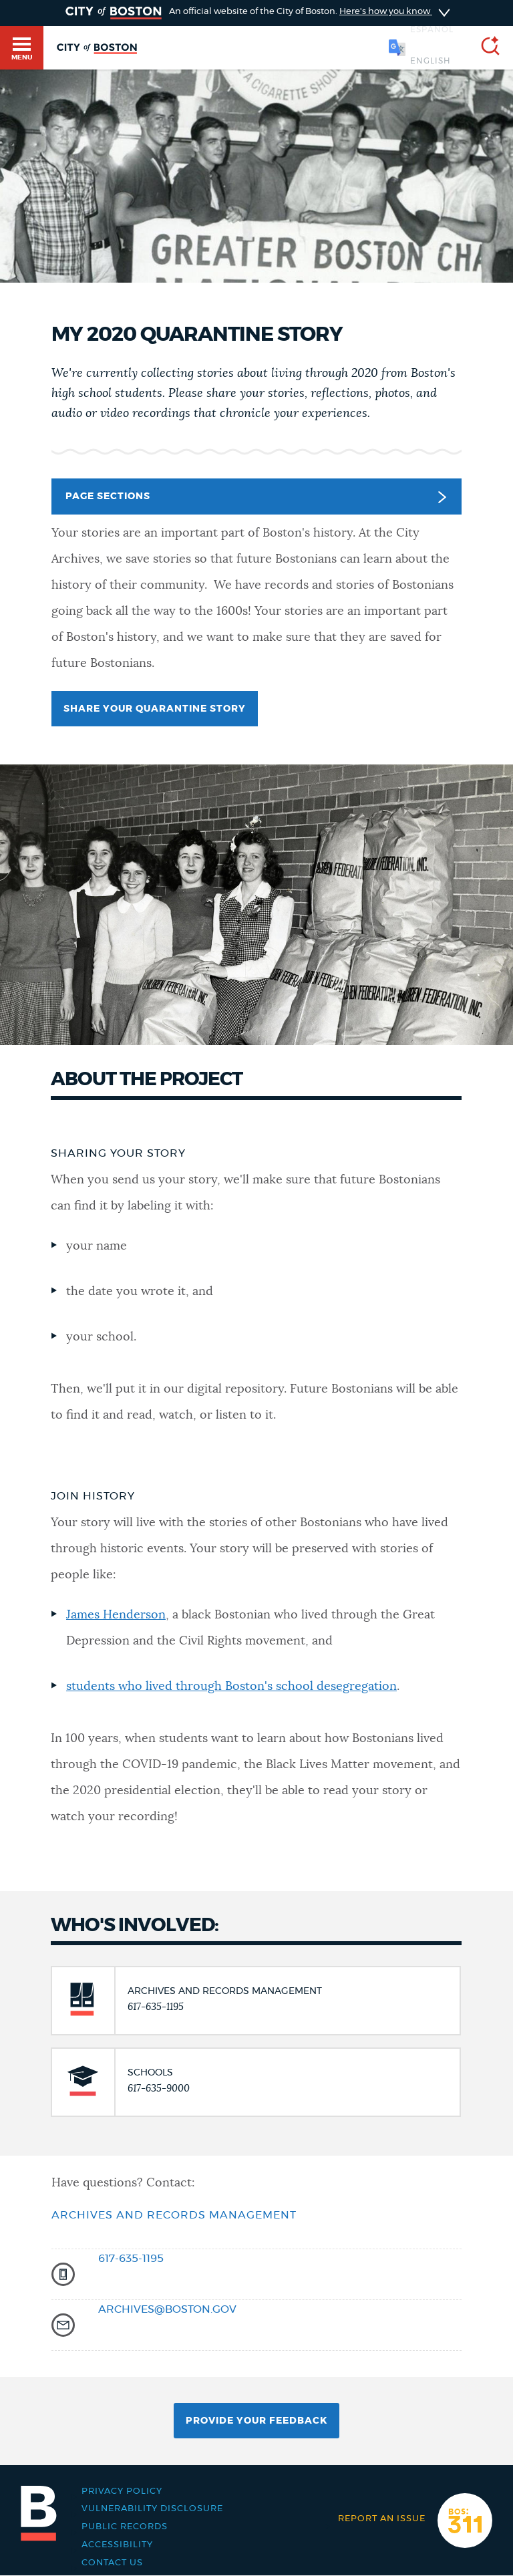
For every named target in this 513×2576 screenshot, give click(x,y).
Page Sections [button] (255, 497)
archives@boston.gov (167, 2309)
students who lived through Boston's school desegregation (231, 1687)
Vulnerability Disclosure (152, 2509)
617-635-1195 (131, 2258)
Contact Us (112, 2563)
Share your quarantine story (154, 709)
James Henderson (116, 1615)
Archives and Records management (174, 2215)
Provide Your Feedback (256, 2421)
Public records (124, 2527)
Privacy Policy (121, 2491)
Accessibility (117, 2545)
